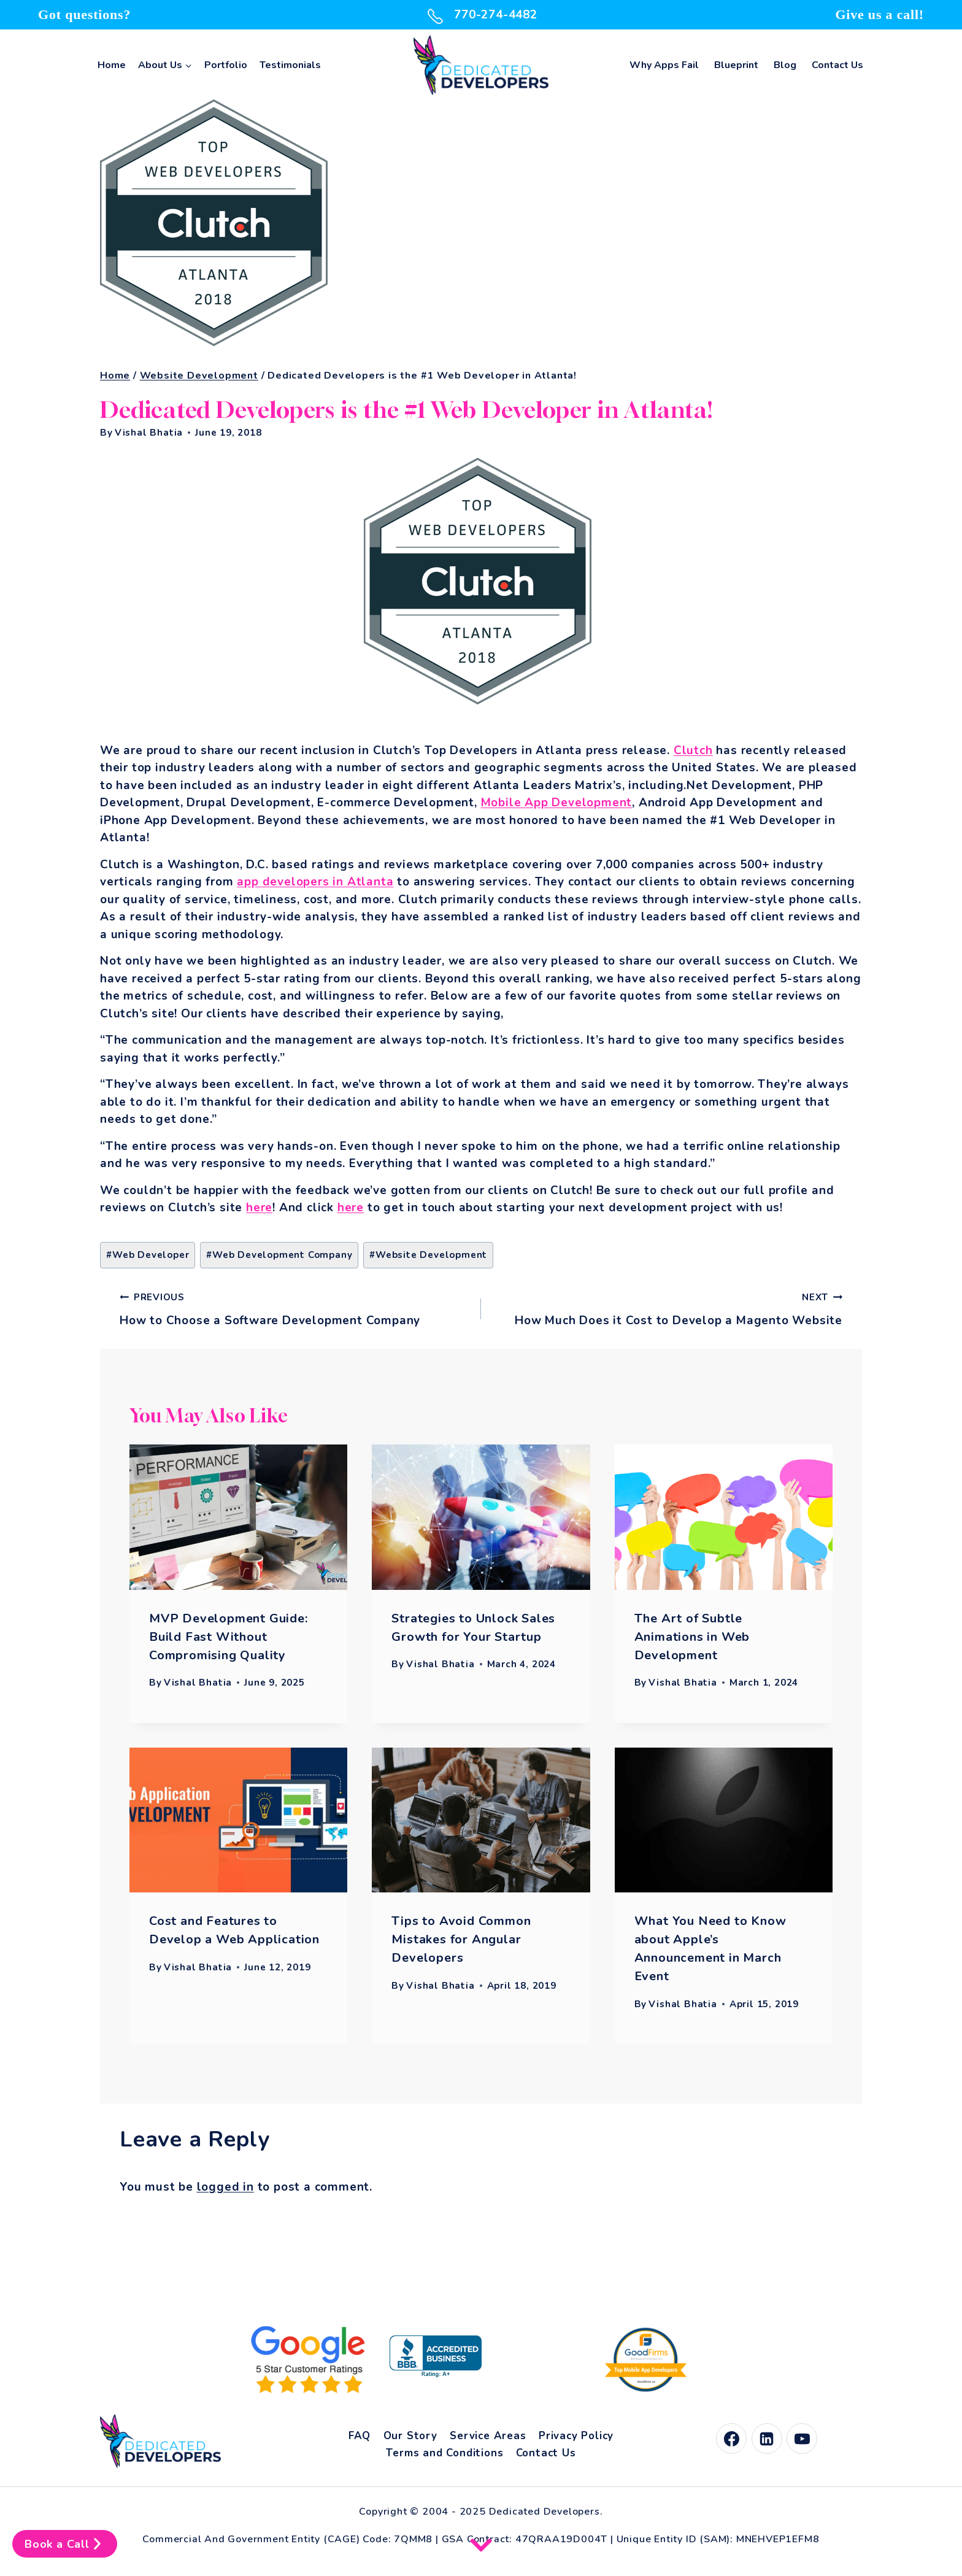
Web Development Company (279, 1255)
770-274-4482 (481, 14)
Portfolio (225, 65)
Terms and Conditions (444, 2453)
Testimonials (290, 65)
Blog (785, 65)
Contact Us (837, 65)
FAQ (359, 2436)
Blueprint (736, 65)
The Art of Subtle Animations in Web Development (692, 1637)
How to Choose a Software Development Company (294, 1308)
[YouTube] (802, 2438)
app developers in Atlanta (315, 882)
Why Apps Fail (664, 65)
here (259, 1208)
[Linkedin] (767, 2438)
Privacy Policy (576, 2436)
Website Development (428, 1255)
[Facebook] (731, 2438)
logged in (225, 2187)
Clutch (693, 750)
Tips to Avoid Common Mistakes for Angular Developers (461, 1939)
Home (112, 65)
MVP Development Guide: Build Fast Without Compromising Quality (228, 1637)
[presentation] (238, 1517)
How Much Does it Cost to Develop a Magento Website (667, 1308)
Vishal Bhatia (149, 432)
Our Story (410, 2436)
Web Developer (147, 1255)
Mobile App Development (557, 803)
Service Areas (488, 2436)
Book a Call (65, 2543)
